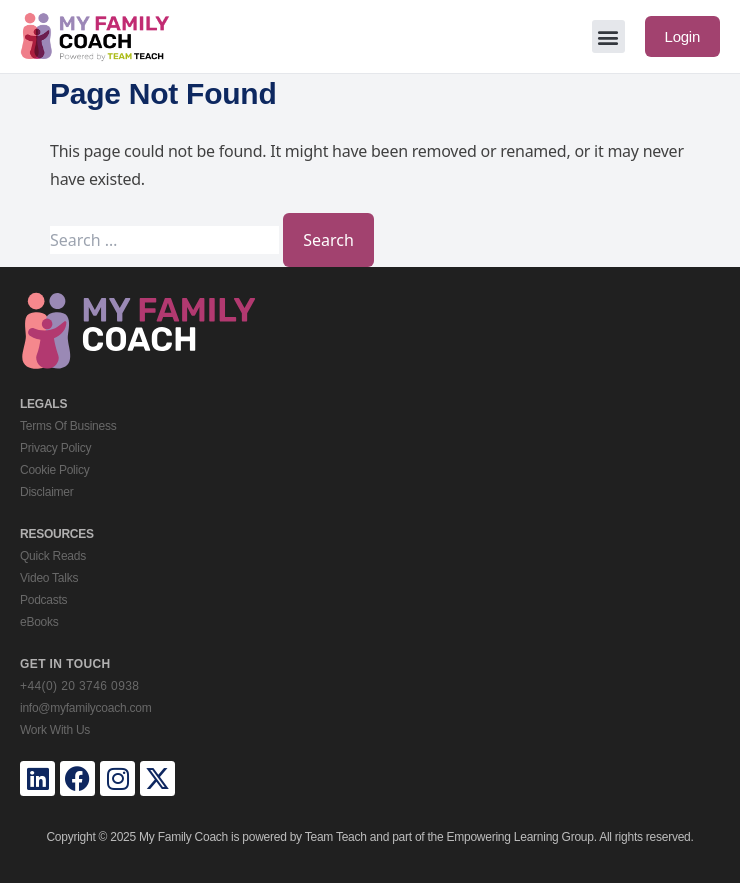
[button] (608, 36)
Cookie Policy (54, 470)
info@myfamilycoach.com (85, 708)
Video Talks (49, 578)
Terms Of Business (68, 426)
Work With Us (55, 730)
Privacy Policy (55, 448)
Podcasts (43, 600)
